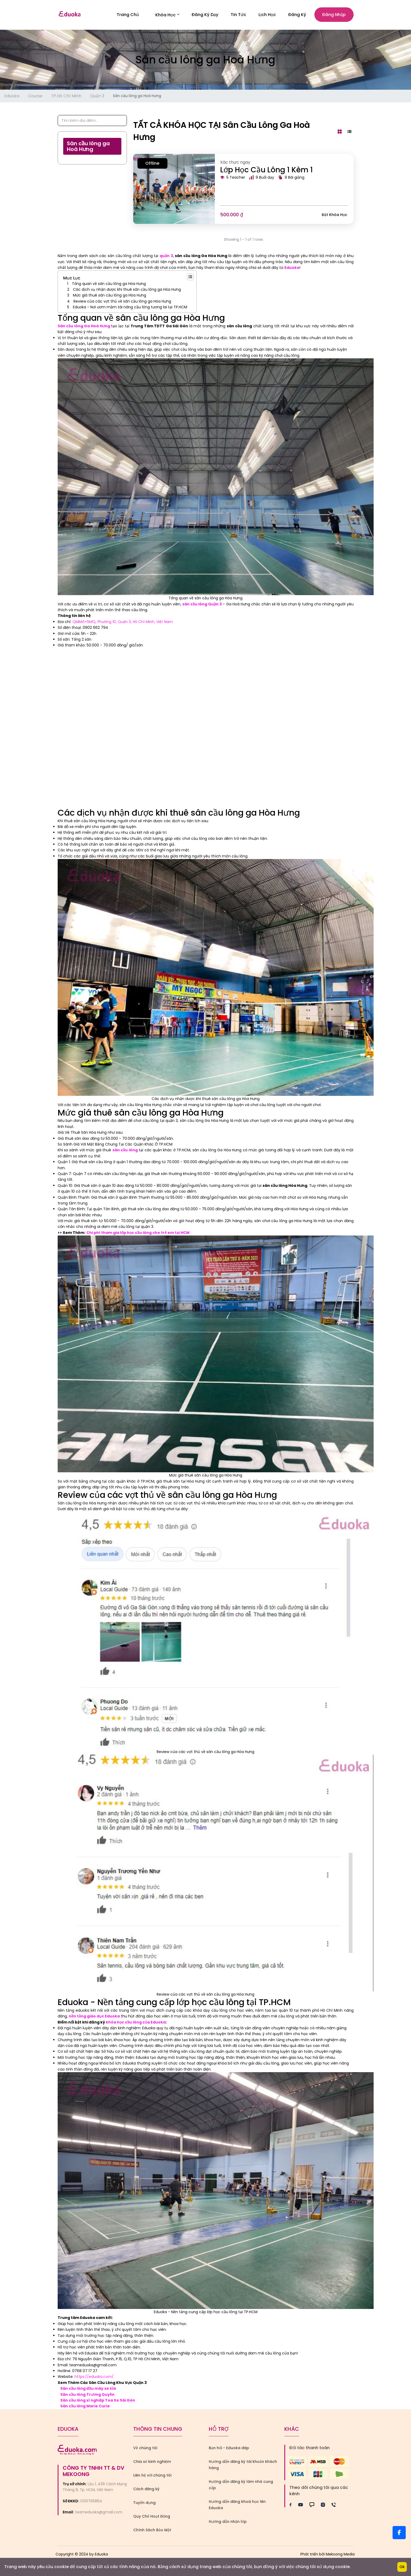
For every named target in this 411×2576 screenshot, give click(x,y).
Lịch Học (267, 15)
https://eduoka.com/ (94, 2378)
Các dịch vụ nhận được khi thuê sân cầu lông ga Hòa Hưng (127, 290)
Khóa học (167, 15)
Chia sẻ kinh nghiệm (152, 2462)
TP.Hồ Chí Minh (66, 97)
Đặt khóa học (334, 216)
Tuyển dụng (144, 2504)
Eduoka (11, 97)
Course (35, 97)
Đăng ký (297, 15)
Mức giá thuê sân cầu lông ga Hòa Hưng (110, 296)
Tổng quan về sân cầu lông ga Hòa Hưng (109, 285)
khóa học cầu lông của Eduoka (136, 2023)
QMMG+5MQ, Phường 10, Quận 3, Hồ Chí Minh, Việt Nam (122, 623)
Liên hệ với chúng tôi (152, 2476)
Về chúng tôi (145, 2449)
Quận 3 (97, 97)
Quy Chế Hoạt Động (151, 2517)
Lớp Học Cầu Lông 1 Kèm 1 (266, 171)
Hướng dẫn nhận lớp (228, 2522)
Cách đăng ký (146, 2490)
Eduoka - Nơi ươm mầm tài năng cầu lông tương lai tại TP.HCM (130, 308)
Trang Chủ (128, 15)
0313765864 (91, 2502)
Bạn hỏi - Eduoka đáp (229, 2449)
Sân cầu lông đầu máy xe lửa (88, 2389)
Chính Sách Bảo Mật (152, 2531)
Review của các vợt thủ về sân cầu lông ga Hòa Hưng (122, 302)
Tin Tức (238, 15)
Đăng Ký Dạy (205, 15)
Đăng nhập (334, 15)
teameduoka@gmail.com (98, 2513)
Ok (402, 2566)
